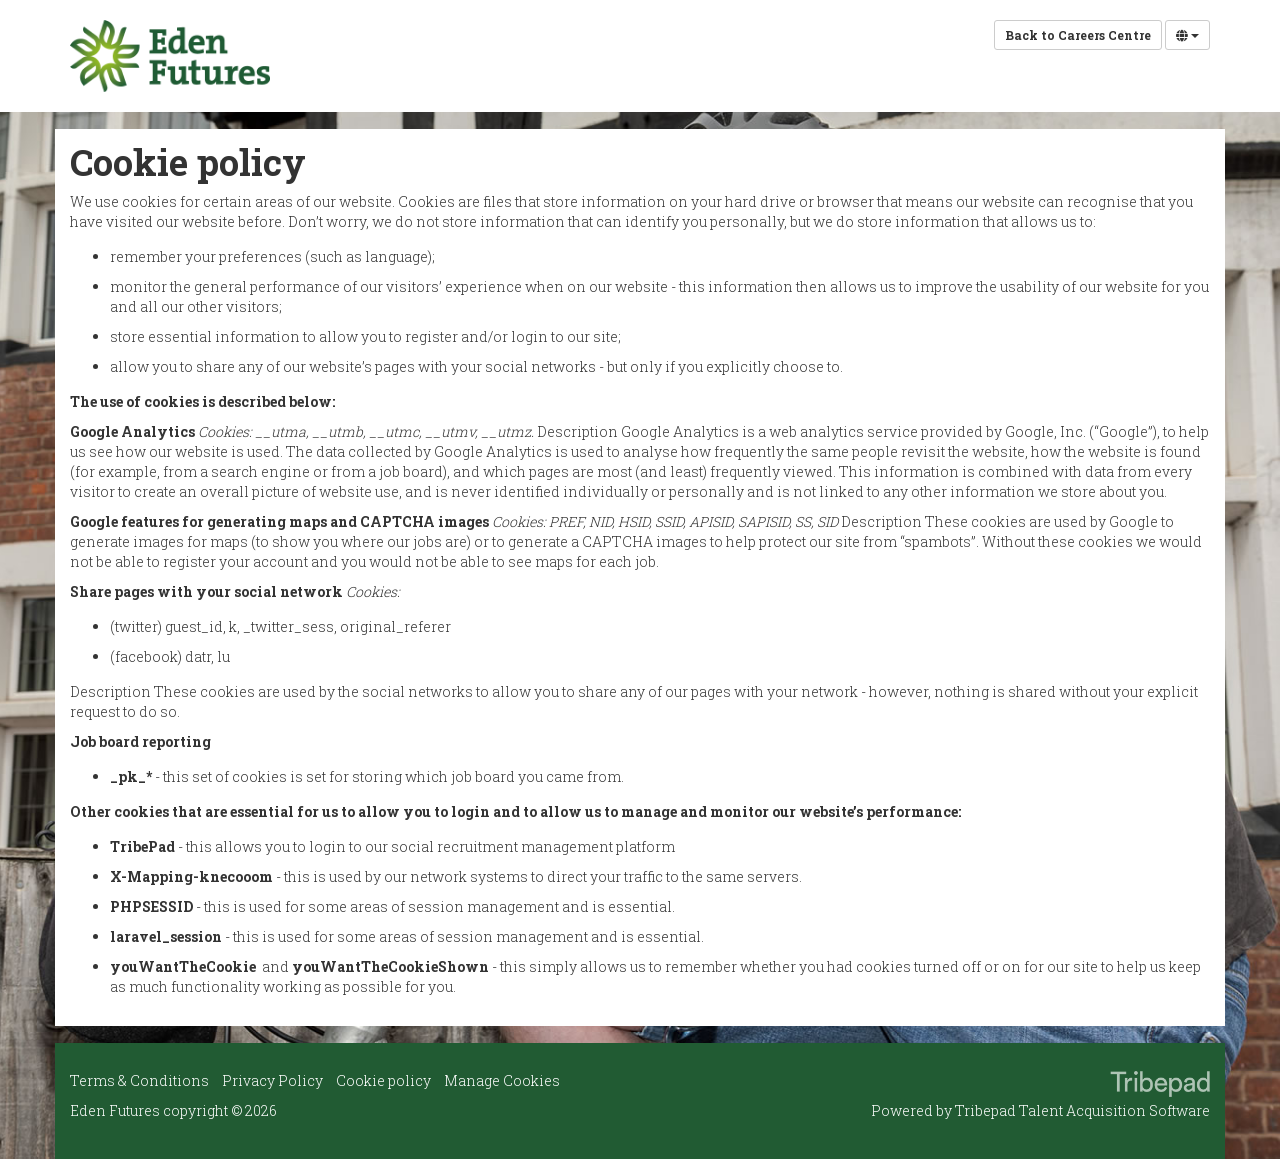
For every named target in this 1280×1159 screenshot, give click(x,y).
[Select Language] (1187, 35)
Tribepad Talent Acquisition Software (1082, 1110)
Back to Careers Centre (1078, 35)
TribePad (1160, 1086)
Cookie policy (383, 1080)
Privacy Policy (272, 1080)
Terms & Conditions (139, 1080)
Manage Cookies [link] (502, 1080)
